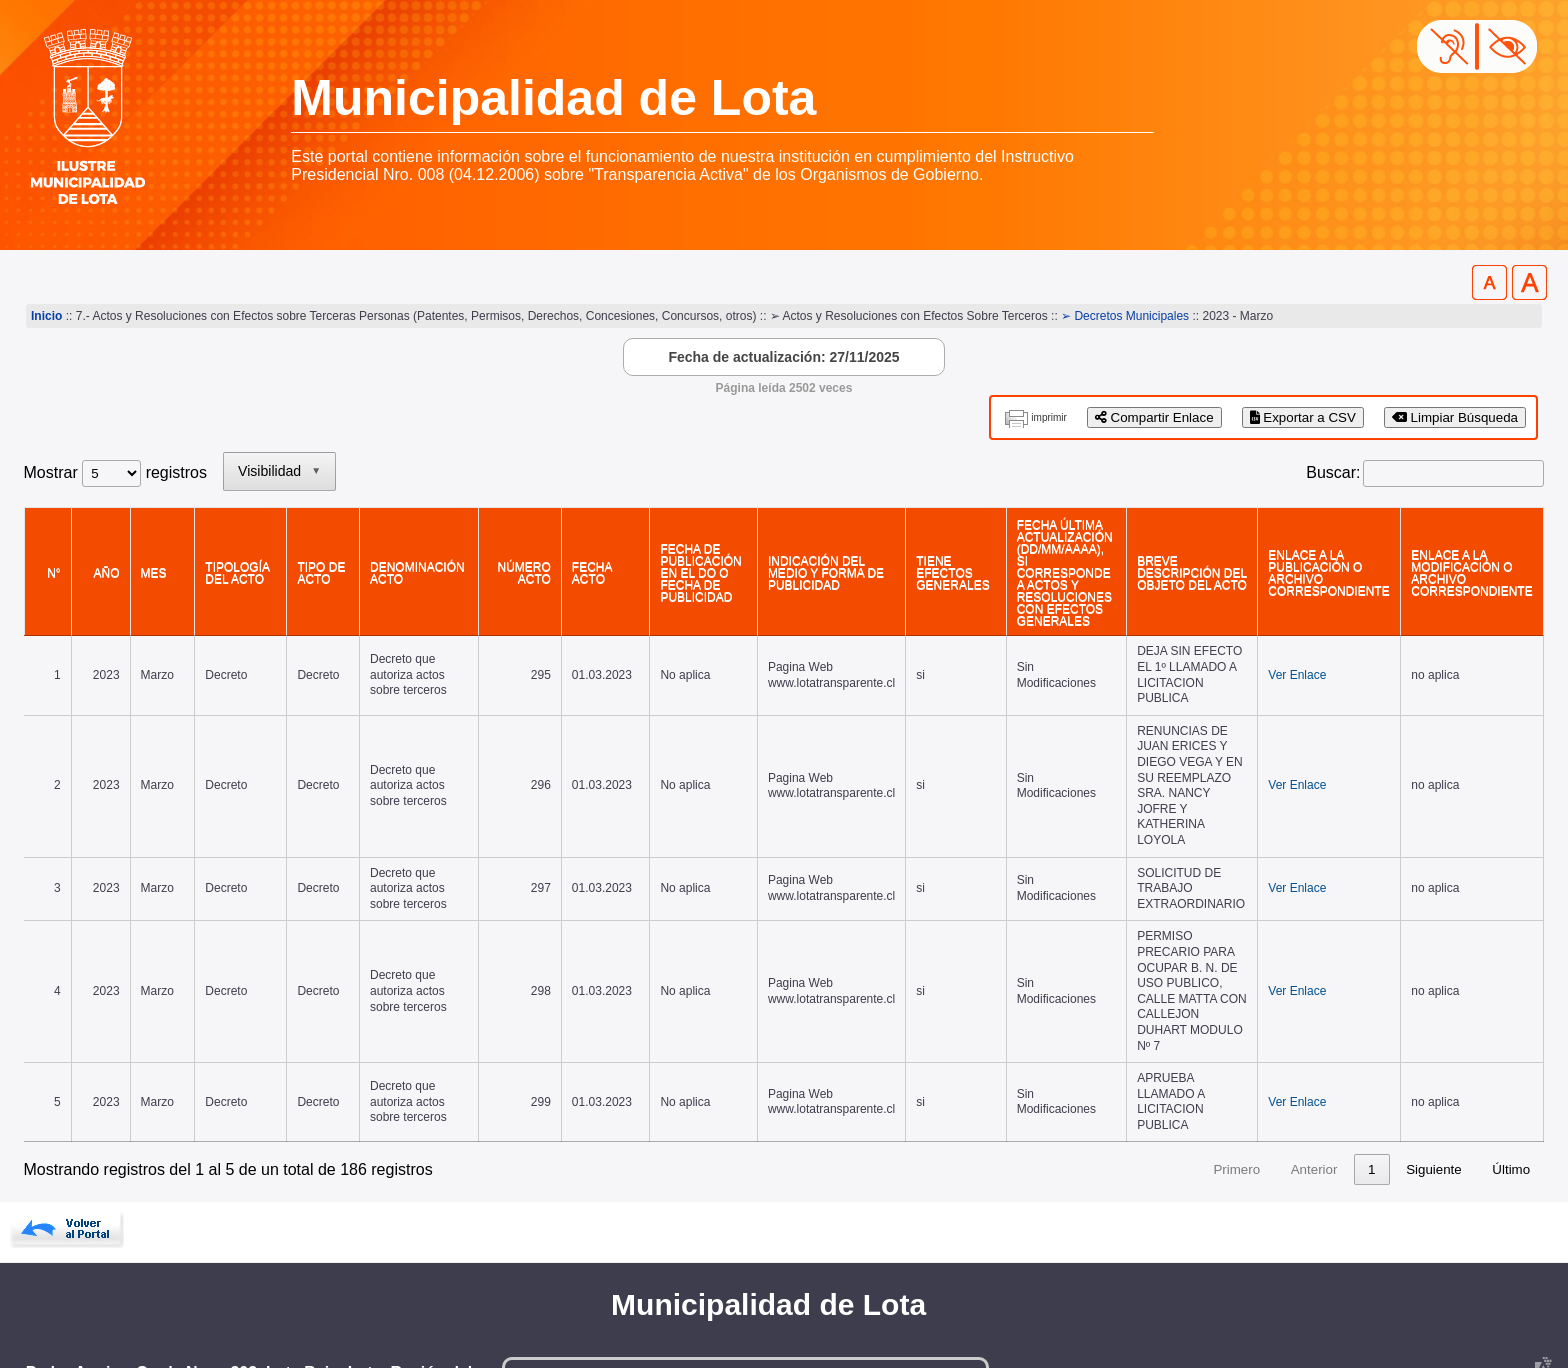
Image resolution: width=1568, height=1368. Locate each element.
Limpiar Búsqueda (1455, 417)
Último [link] (1511, 1064)
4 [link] (1240, 1064)
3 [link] (1201, 1064)
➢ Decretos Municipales (1125, 316)
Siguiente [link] (1434, 1064)
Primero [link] (991, 1064)
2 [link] (1163, 1064)
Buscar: (1333, 472)
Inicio (46, 316)
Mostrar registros (115, 472)
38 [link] (1368, 1064)
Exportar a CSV (1303, 417)
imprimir (1049, 417)
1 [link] (1125, 1064)
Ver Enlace (1284, 655)
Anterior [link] (1068, 1064)
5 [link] (1278, 1064)
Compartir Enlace (1154, 417)
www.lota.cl (64, 1307)
